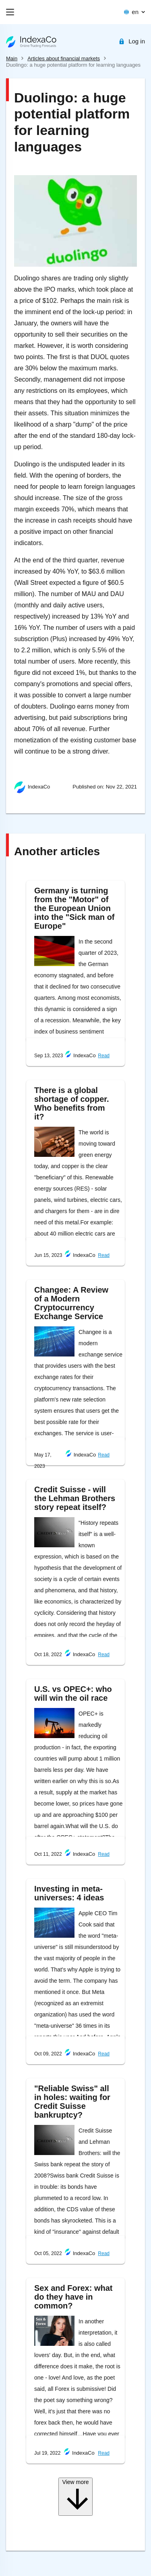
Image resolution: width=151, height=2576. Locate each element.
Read (104, 1055)
